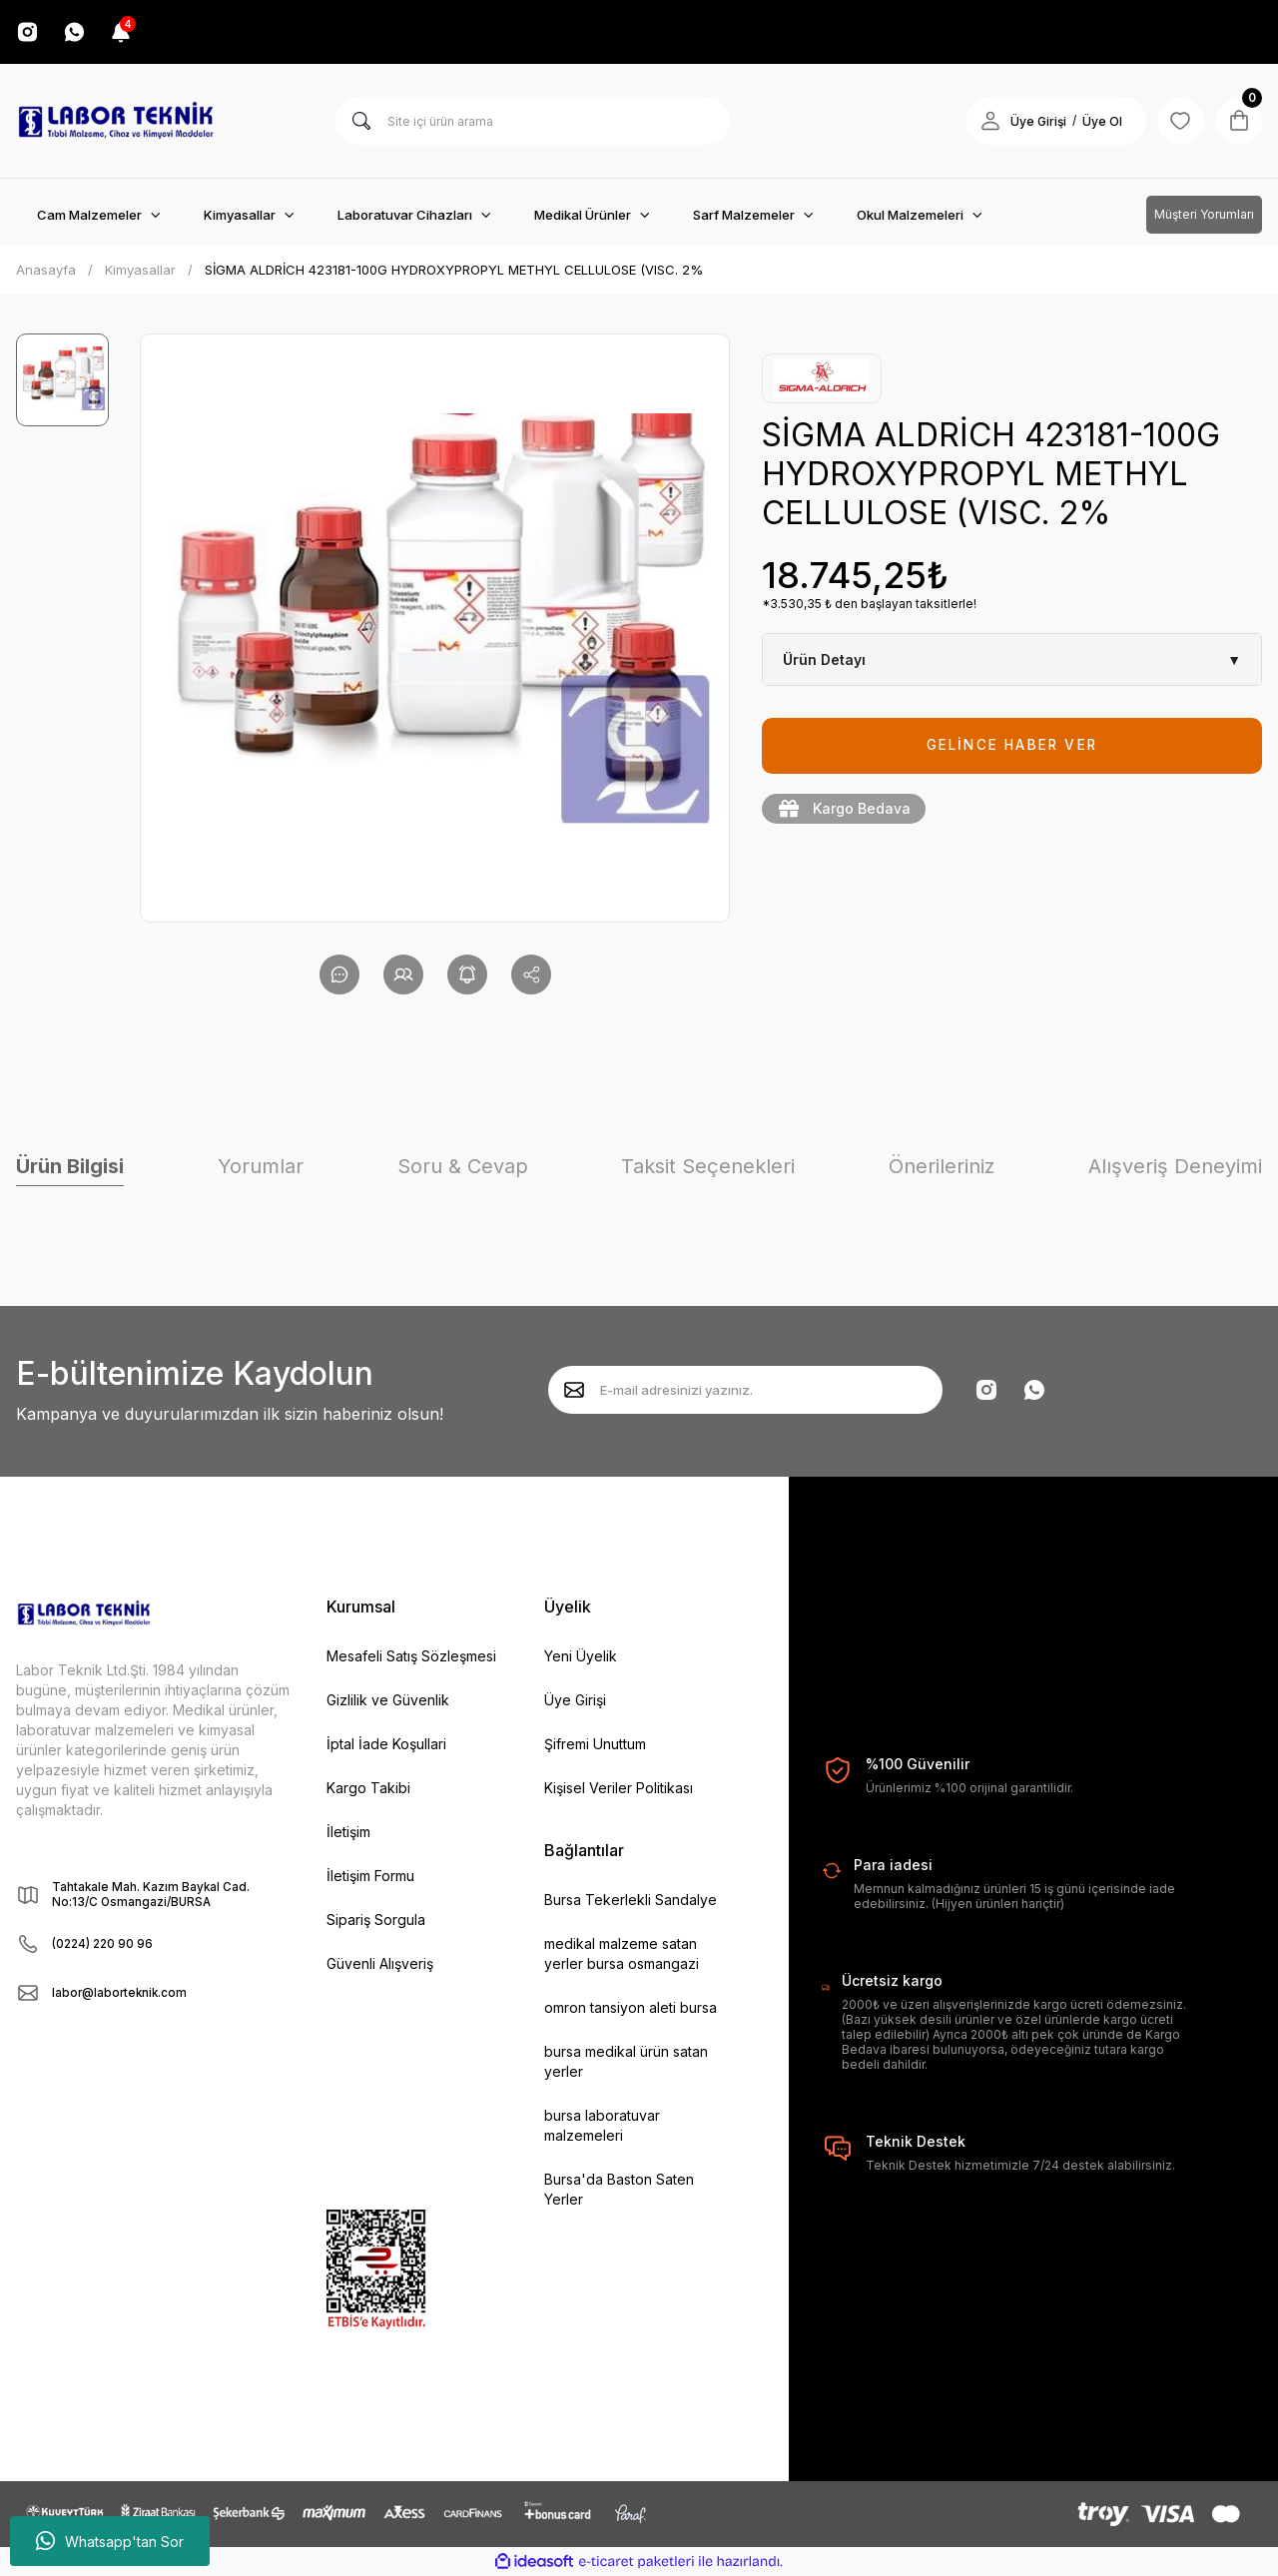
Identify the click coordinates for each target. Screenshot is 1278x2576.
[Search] (532, 121)
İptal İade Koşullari (386, 1743)
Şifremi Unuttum (595, 1743)
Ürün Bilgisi (70, 1166)
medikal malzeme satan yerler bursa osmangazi (621, 1953)
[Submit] (574, 1390)
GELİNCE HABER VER (1011, 745)
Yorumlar (261, 1166)
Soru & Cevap (462, 1166)
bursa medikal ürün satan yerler (626, 2061)
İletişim (348, 1831)
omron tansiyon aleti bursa (630, 2007)
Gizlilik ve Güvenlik (387, 1699)
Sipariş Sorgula (375, 1919)
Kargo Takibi (368, 1787)
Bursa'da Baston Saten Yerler (619, 2189)
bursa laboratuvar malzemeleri (602, 2125)
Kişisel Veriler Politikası (618, 1787)
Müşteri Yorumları (1204, 214)
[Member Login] (986, 121)
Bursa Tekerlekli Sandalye (630, 1899)
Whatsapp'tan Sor (110, 2541)
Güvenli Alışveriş (379, 1963)
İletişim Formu (370, 1875)
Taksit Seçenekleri (708, 1166)
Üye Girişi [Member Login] (1034, 121)
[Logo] (116, 121)
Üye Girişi (575, 1699)
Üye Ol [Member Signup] (1098, 121)
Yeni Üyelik (580, 1655)
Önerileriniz (941, 1166)
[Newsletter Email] (745, 1390)
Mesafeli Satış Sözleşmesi (411, 1655)
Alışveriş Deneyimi (1175, 1166)
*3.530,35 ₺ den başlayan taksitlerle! (869, 603)
